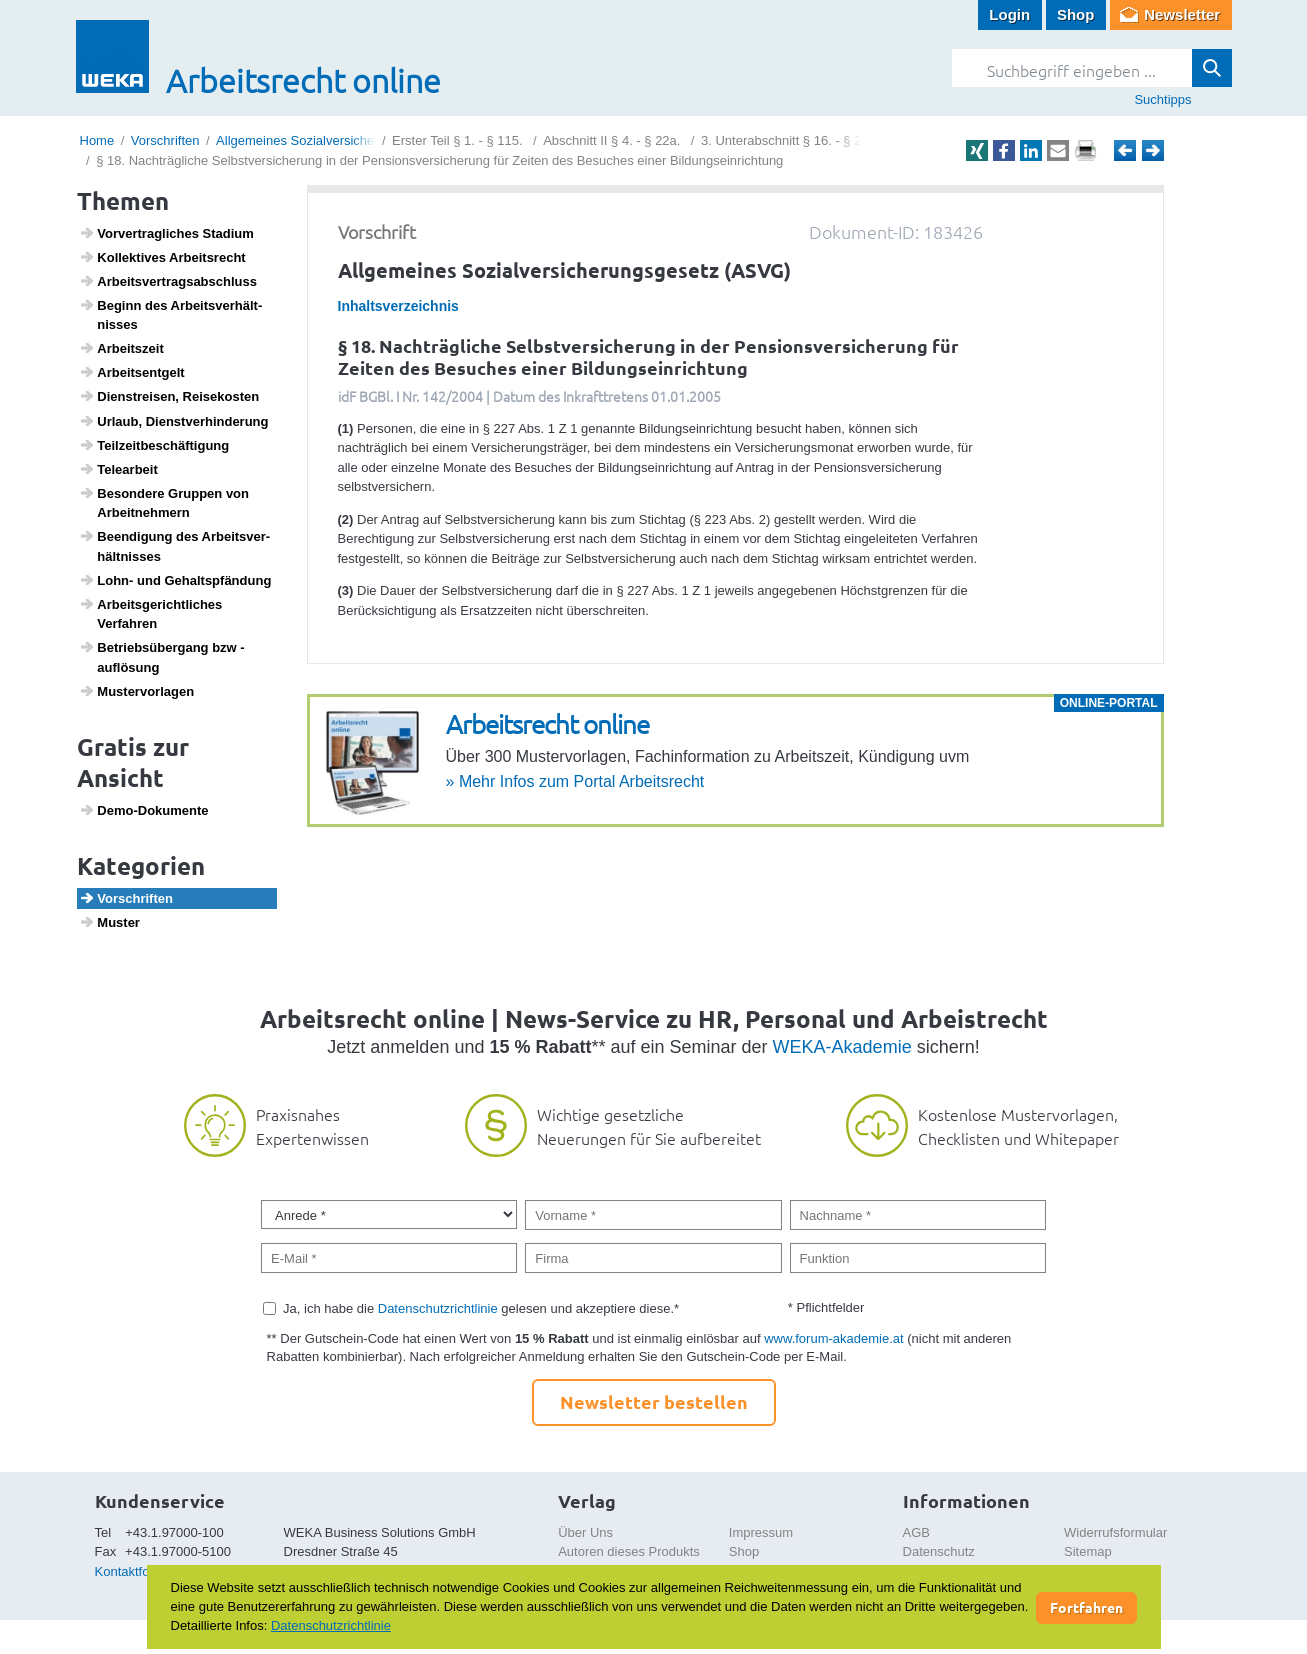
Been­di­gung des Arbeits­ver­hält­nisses (174, 546)
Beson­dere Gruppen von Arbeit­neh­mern (164, 503)
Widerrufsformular (1115, 1532)
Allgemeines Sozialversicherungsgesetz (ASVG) (354, 140)
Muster (109, 922)
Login (1009, 14)
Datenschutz (939, 1551)
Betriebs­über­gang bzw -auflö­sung (162, 657)
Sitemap (1088, 1551)
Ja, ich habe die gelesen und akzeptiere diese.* (481, 1308)
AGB (916, 1532)
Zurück (1125, 151)
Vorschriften (165, 140)
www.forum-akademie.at (833, 1338)
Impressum (761, 1532)
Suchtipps (1162, 99)
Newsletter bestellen (654, 1401)
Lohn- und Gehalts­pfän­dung (175, 580)
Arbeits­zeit (121, 348)
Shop (1076, 14)
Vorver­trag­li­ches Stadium (166, 233)
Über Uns (585, 1532)
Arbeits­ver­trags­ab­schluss (168, 281)
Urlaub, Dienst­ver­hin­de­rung (173, 421)
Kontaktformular (141, 1571)
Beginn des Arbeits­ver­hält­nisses (170, 315)
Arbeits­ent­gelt (132, 372)
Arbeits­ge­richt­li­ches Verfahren (150, 614)
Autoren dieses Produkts (629, 1551)
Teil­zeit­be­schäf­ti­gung (154, 445)
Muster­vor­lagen (136, 691)
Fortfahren (1086, 1607)
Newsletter (1182, 14)
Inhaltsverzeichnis (398, 306)
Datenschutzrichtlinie (438, 1308)
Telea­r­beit (118, 469)
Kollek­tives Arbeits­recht (162, 257)
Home (97, 140)
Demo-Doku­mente (143, 810)
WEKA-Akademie (842, 1047)
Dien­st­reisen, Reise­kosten (169, 396)
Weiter (1153, 151)
